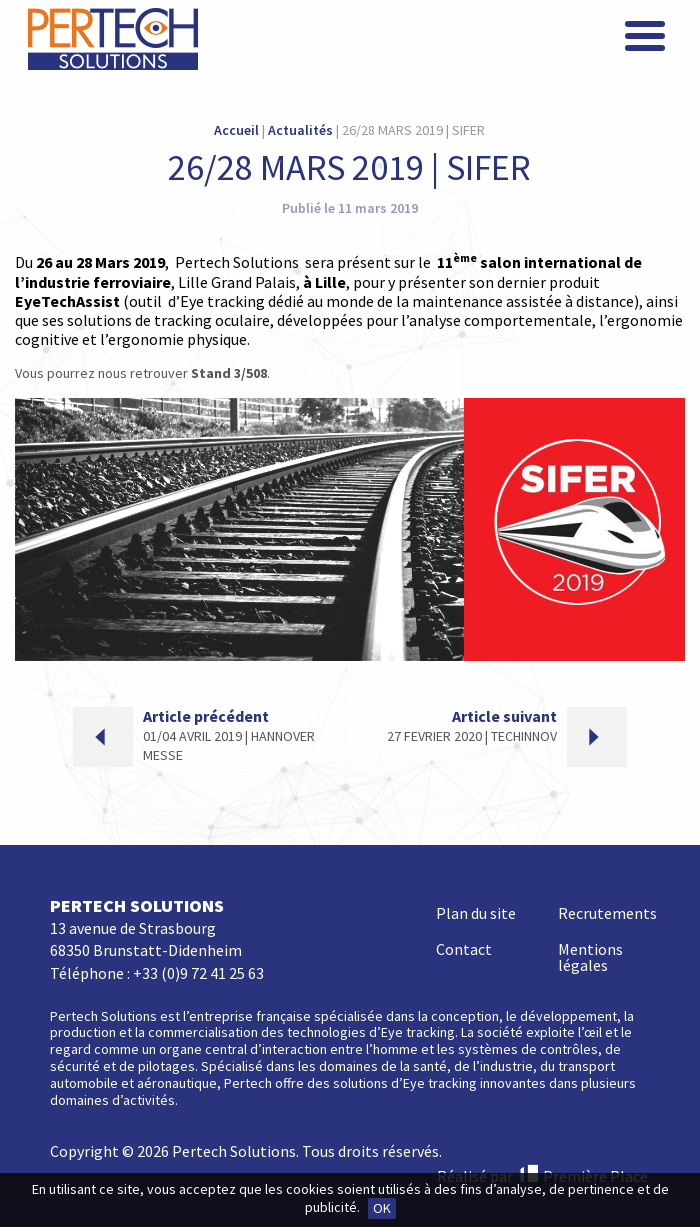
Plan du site (476, 913)
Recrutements (607, 913)
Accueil (236, 130)
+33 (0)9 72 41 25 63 (198, 973)
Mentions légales (590, 957)
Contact (464, 949)
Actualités (300, 130)
